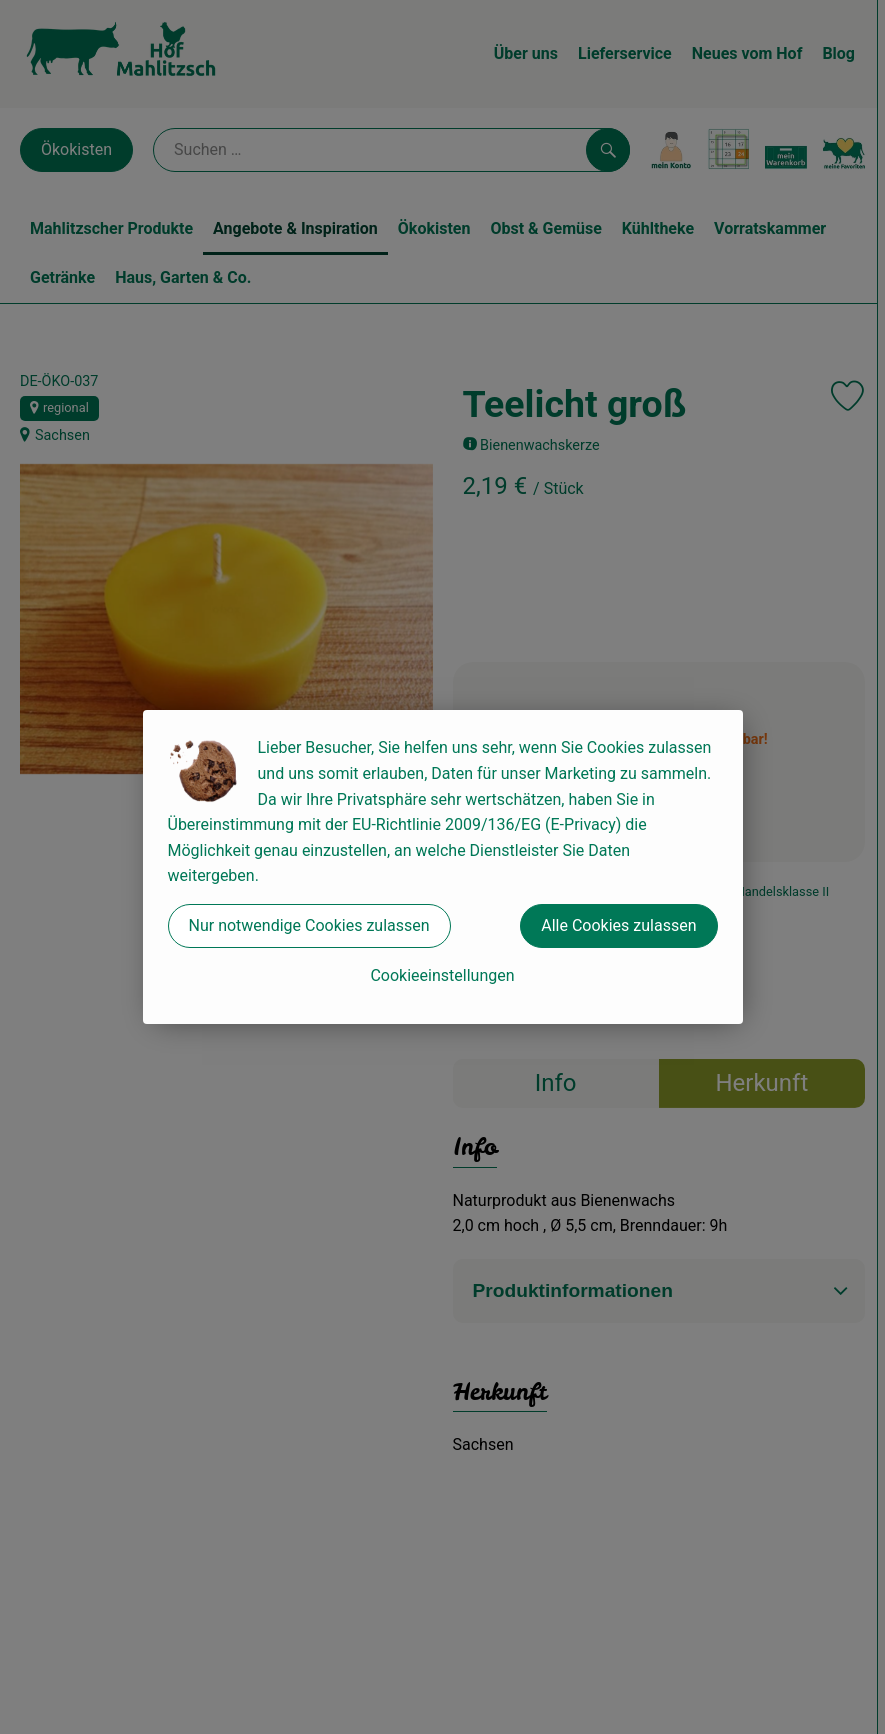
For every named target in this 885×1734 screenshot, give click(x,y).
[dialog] (442, 867)
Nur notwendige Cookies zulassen (309, 925)
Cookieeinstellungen (442, 975)
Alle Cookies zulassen (618, 925)
